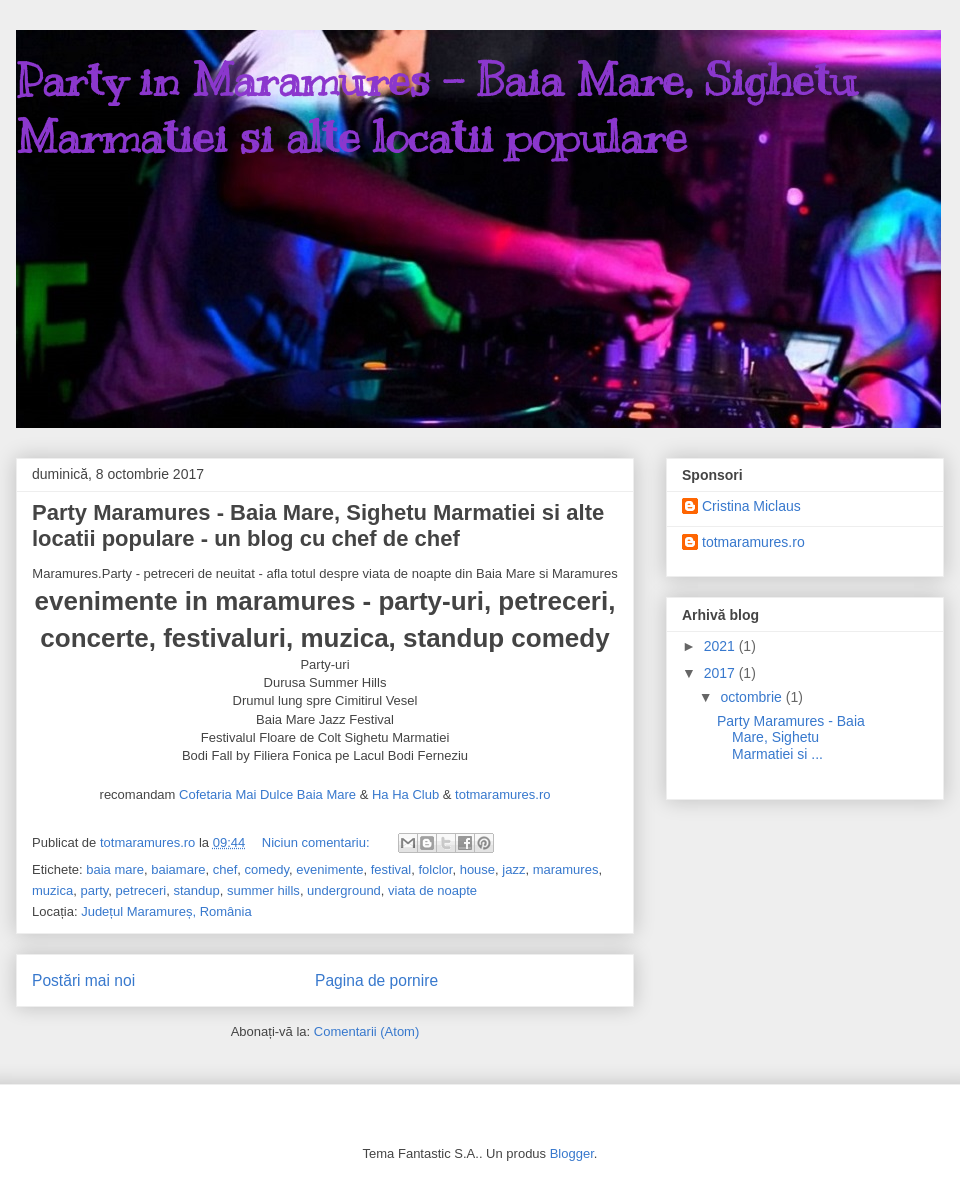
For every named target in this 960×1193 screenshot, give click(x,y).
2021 (721, 646)
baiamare (178, 869)
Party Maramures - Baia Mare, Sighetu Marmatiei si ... (791, 738)
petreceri (141, 890)
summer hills (263, 890)
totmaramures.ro (502, 795)
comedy (267, 869)
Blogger (572, 1153)
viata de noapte (432, 890)
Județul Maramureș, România (166, 911)
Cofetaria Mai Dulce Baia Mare (267, 795)
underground (344, 890)
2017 (721, 673)
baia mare (115, 869)
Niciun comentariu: (317, 842)
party (94, 890)
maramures (566, 869)
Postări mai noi (83, 980)
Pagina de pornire (376, 980)
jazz (513, 869)
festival (391, 869)
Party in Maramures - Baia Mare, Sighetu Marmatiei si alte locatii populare (436, 108)
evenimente (329, 869)
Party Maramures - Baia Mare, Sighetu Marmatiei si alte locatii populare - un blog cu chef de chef (318, 525)
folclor (435, 869)
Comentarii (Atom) (366, 1031)
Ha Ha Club (405, 795)
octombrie (752, 697)
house (477, 869)
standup (196, 890)
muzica (52, 890)
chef (225, 869)
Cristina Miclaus (751, 506)
